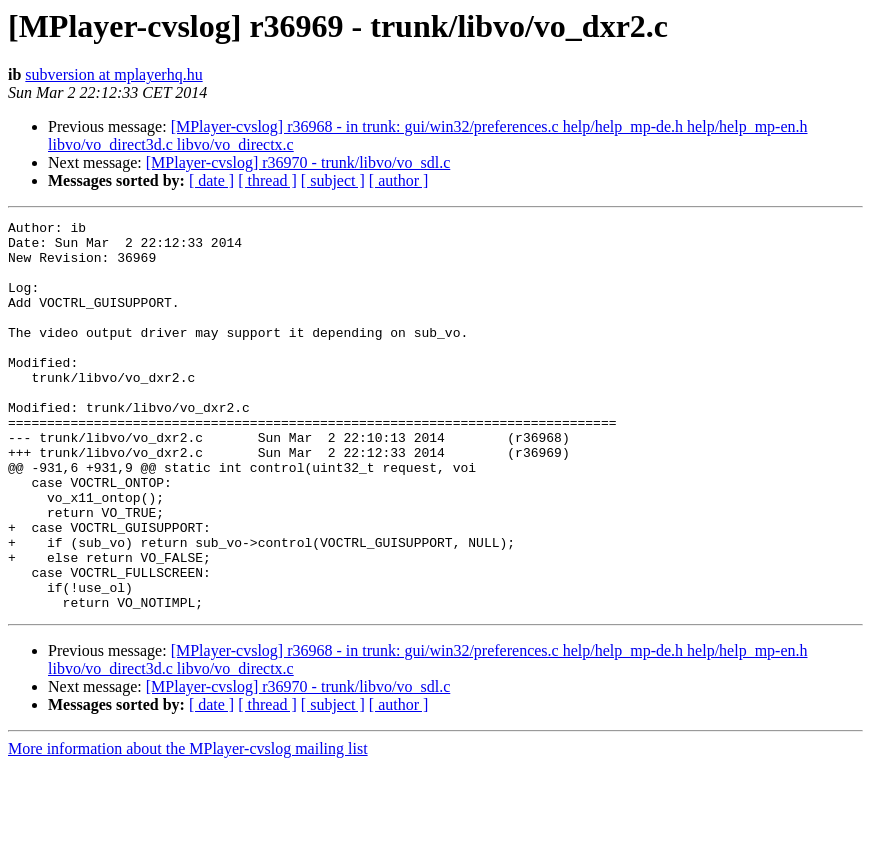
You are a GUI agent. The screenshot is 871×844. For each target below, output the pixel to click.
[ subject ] (333, 180)
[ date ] (211, 180)
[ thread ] (267, 180)
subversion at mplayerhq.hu (113, 74)
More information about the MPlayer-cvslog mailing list (188, 826)
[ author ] (399, 180)
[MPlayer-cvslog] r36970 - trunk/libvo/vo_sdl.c (298, 162)
